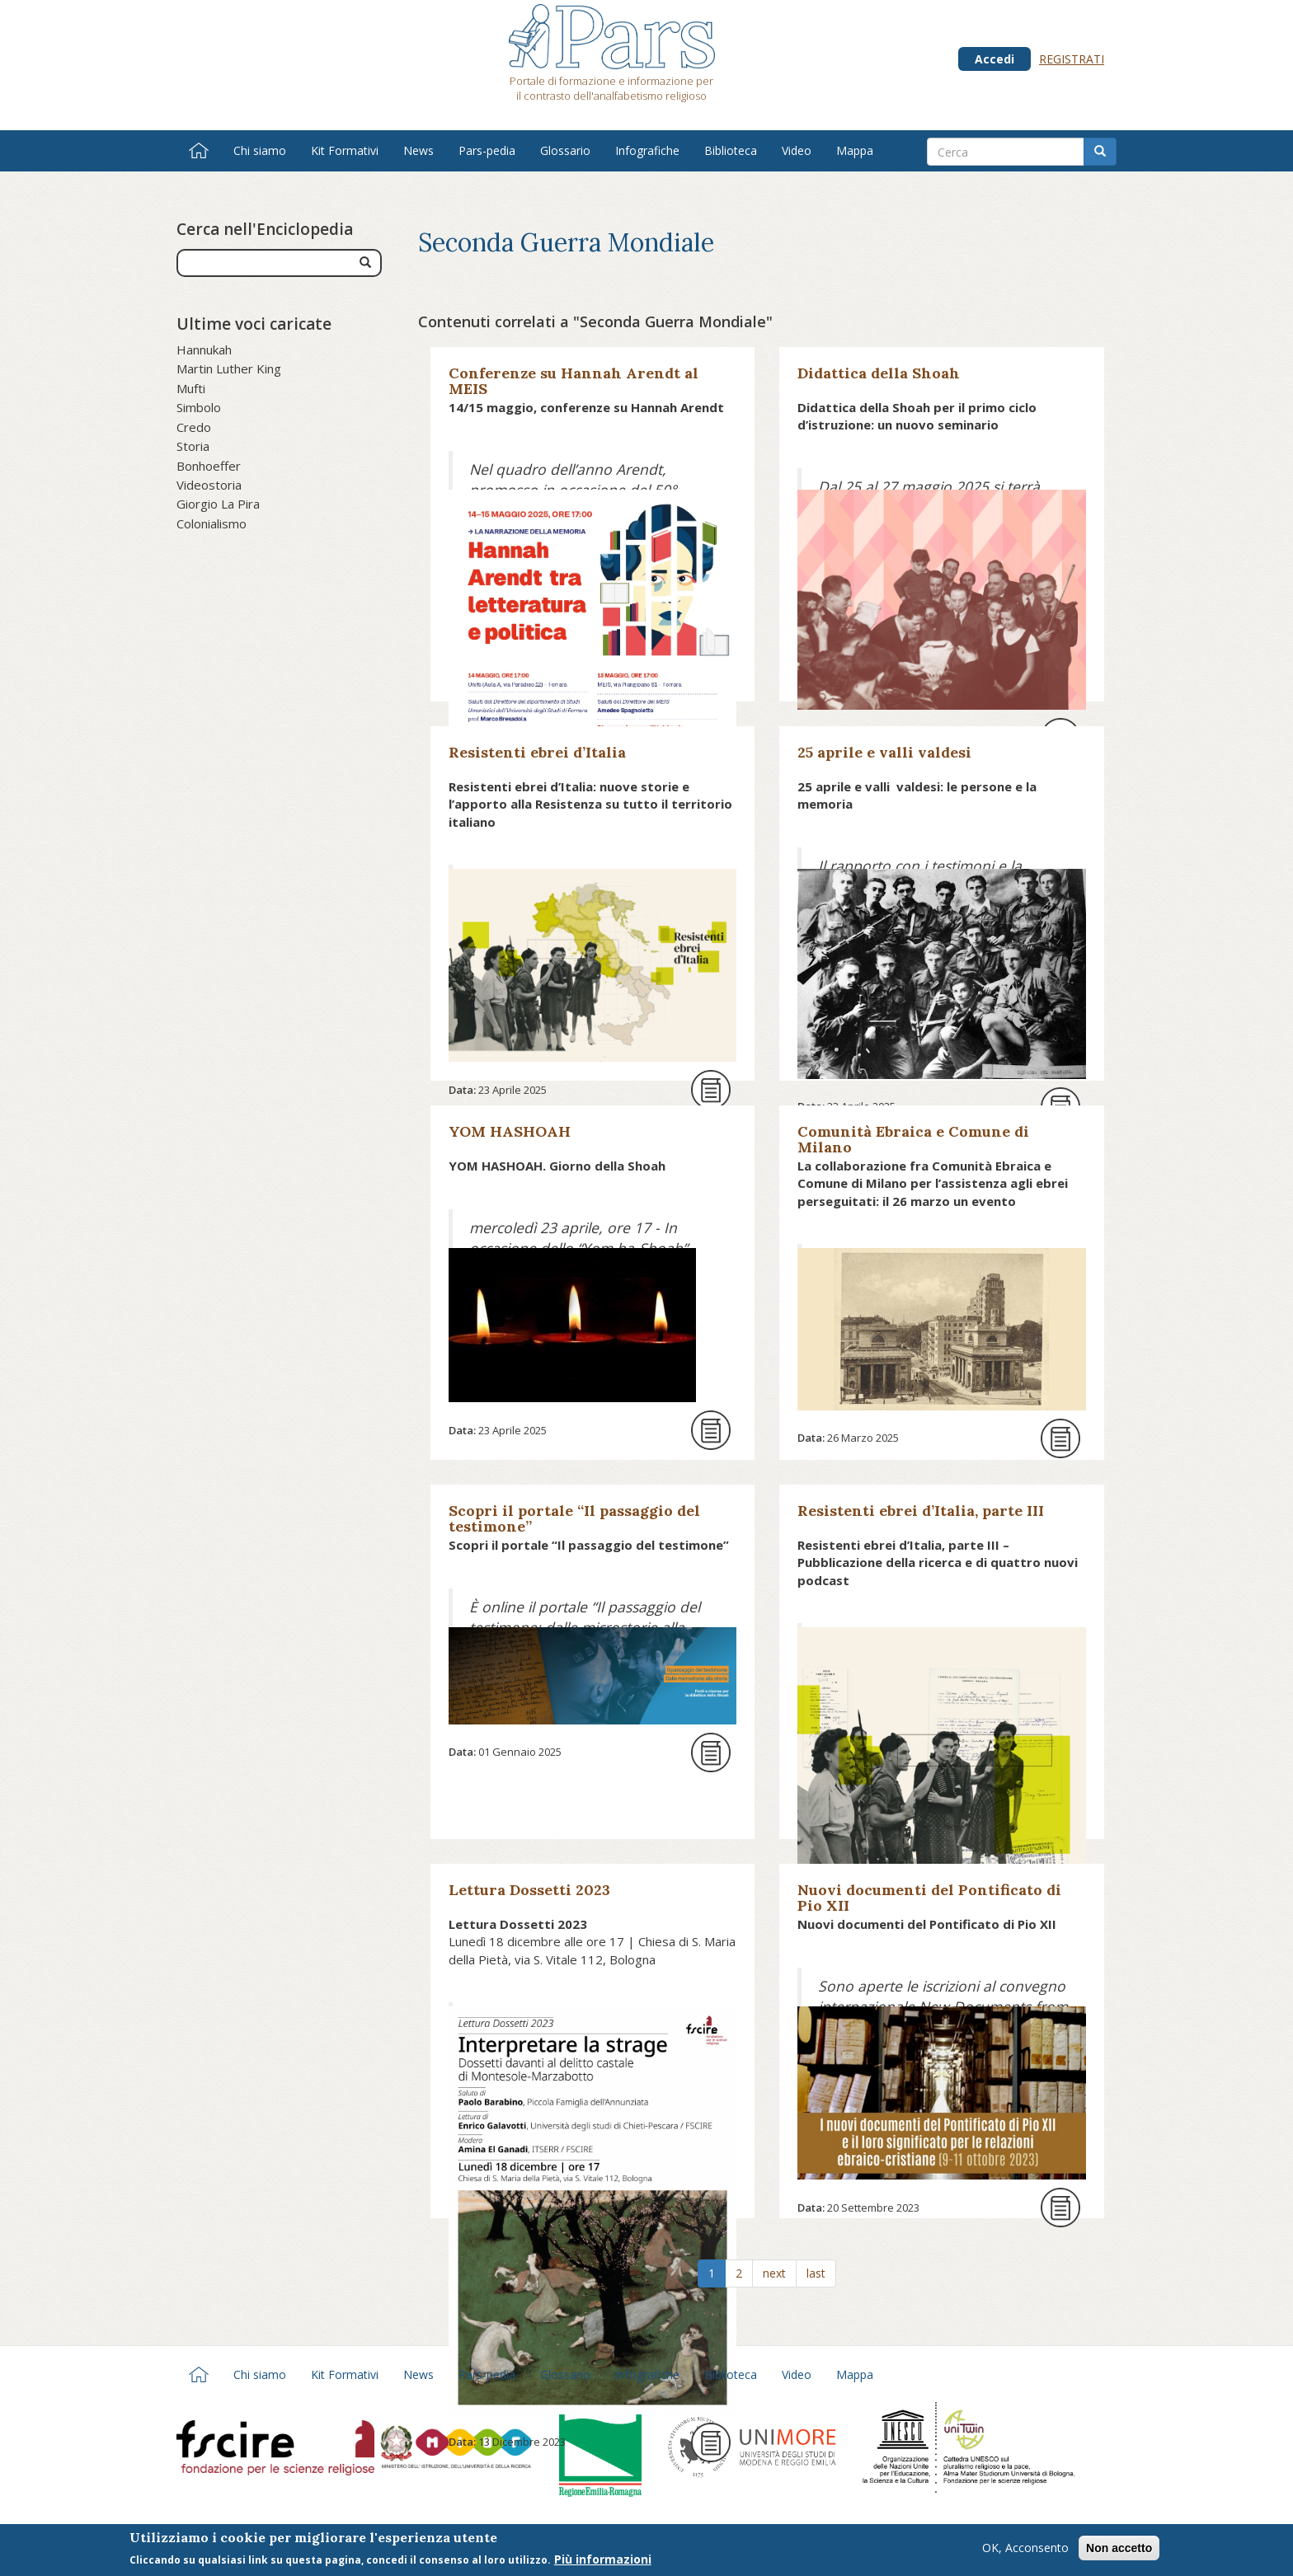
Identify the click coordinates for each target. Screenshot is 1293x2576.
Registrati (1071, 59)
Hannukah (204, 349)
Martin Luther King (228, 368)
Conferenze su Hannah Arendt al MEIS (573, 381)
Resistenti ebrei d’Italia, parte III (920, 1510)
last (815, 2273)
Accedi (994, 59)
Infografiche (647, 150)
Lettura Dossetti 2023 (529, 1889)
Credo (193, 427)
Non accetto (1119, 2553)
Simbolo (198, 407)
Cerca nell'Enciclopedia (264, 229)
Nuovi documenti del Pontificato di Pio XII (929, 1897)
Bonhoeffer (208, 465)
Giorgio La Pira (218, 503)
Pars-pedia (486, 150)
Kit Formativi (344, 150)
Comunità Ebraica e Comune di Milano (913, 1139)
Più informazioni (602, 2564)
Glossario (565, 150)
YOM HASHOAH (510, 1131)
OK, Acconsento (1025, 2552)
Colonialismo (211, 523)
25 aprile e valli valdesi (884, 752)
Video (796, 150)
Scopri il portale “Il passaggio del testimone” (574, 1518)
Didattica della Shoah (878, 373)
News (418, 150)
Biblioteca (730, 150)
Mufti (190, 388)
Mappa (854, 150)
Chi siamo (259, 150)
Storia (192, 446)
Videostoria (209, 484)
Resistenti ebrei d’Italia (537, 752)
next (774, 2273)
